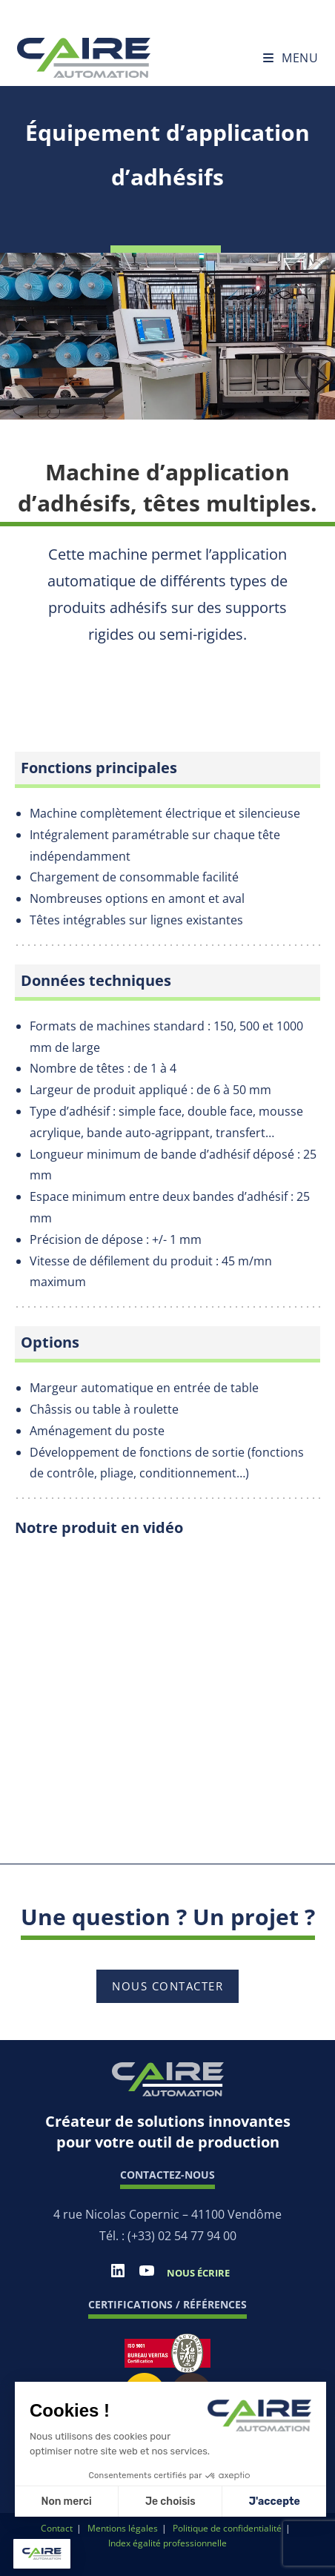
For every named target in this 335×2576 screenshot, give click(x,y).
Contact (57, 2528)
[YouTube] (147, 2275)
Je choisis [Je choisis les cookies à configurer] (170, 2501)
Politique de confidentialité (227, 2528)
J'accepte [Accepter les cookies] (274, 2501)
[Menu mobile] (291, 58)
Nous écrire (198, 2272)
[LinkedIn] (118, 2275)
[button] (41, 2554)
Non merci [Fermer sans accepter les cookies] (66, 2501)
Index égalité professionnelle (167, 2543)
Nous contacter (167, 1986)
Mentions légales (122, 2528)
